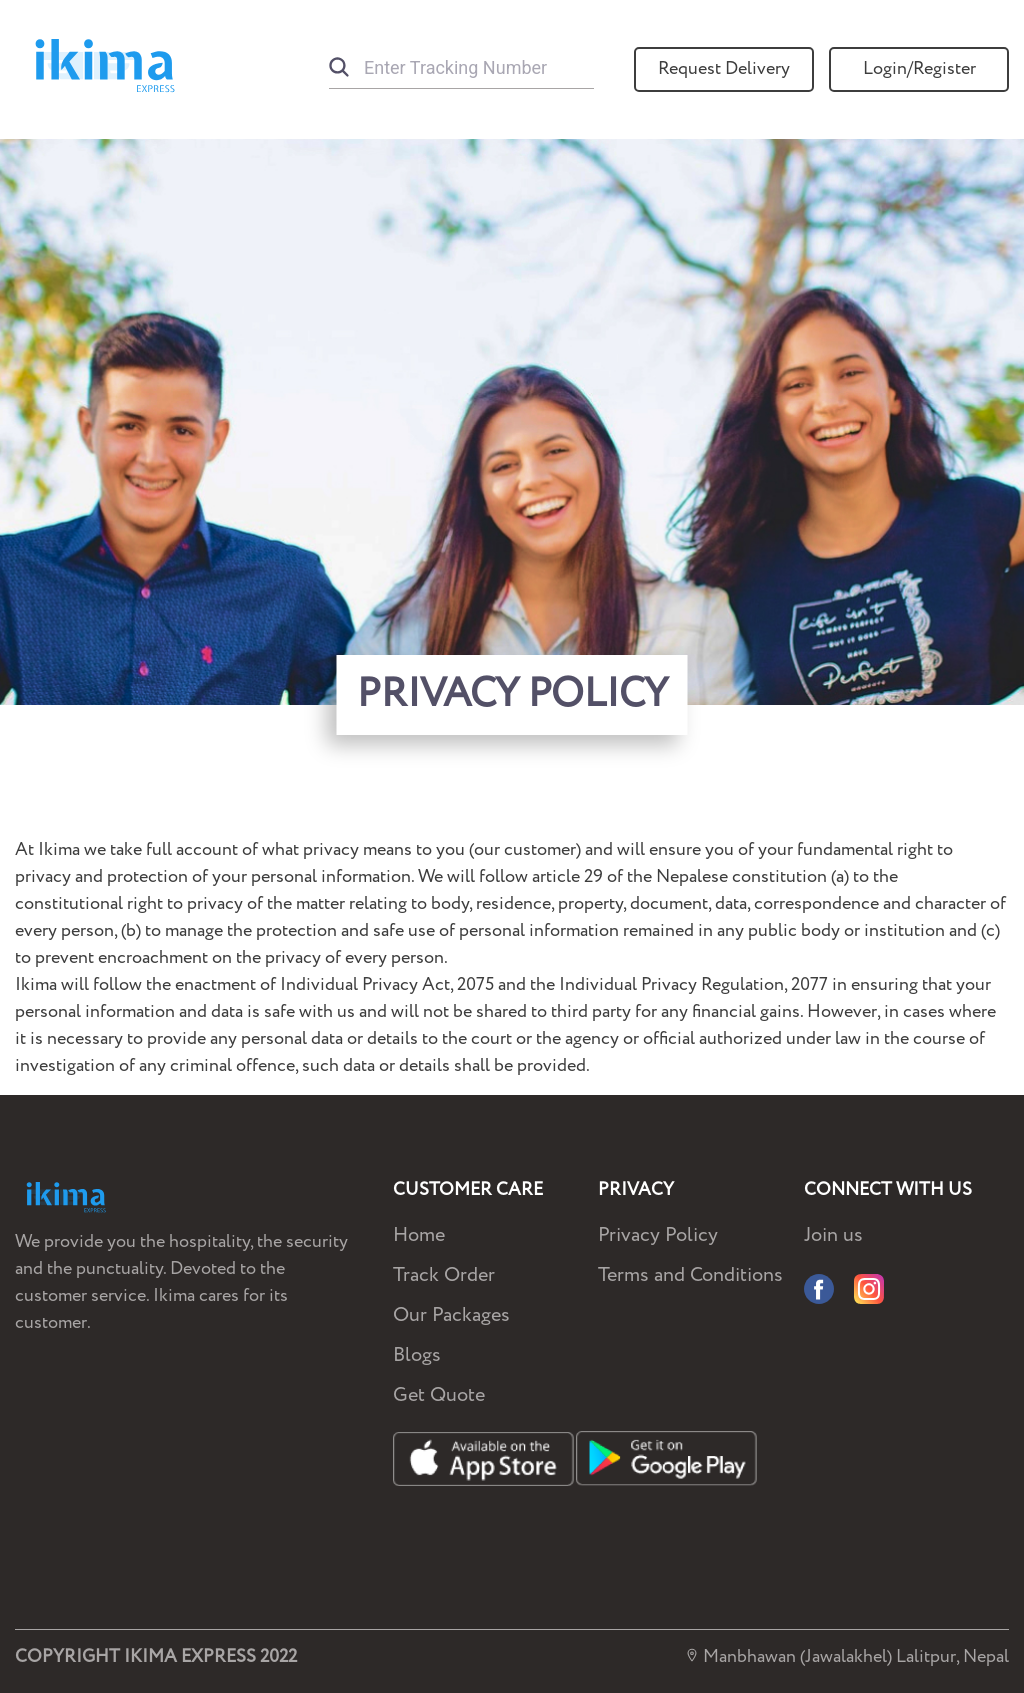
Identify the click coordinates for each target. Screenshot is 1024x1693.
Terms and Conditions (690, 1275)
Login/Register (919, 69)
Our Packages (451, 1315)
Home (419, 1235)
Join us (833, 1235)
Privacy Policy (658, 1235)
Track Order (444, 1275)
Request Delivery (724, 69)
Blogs (417, 1355)
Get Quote (439, 1395)
